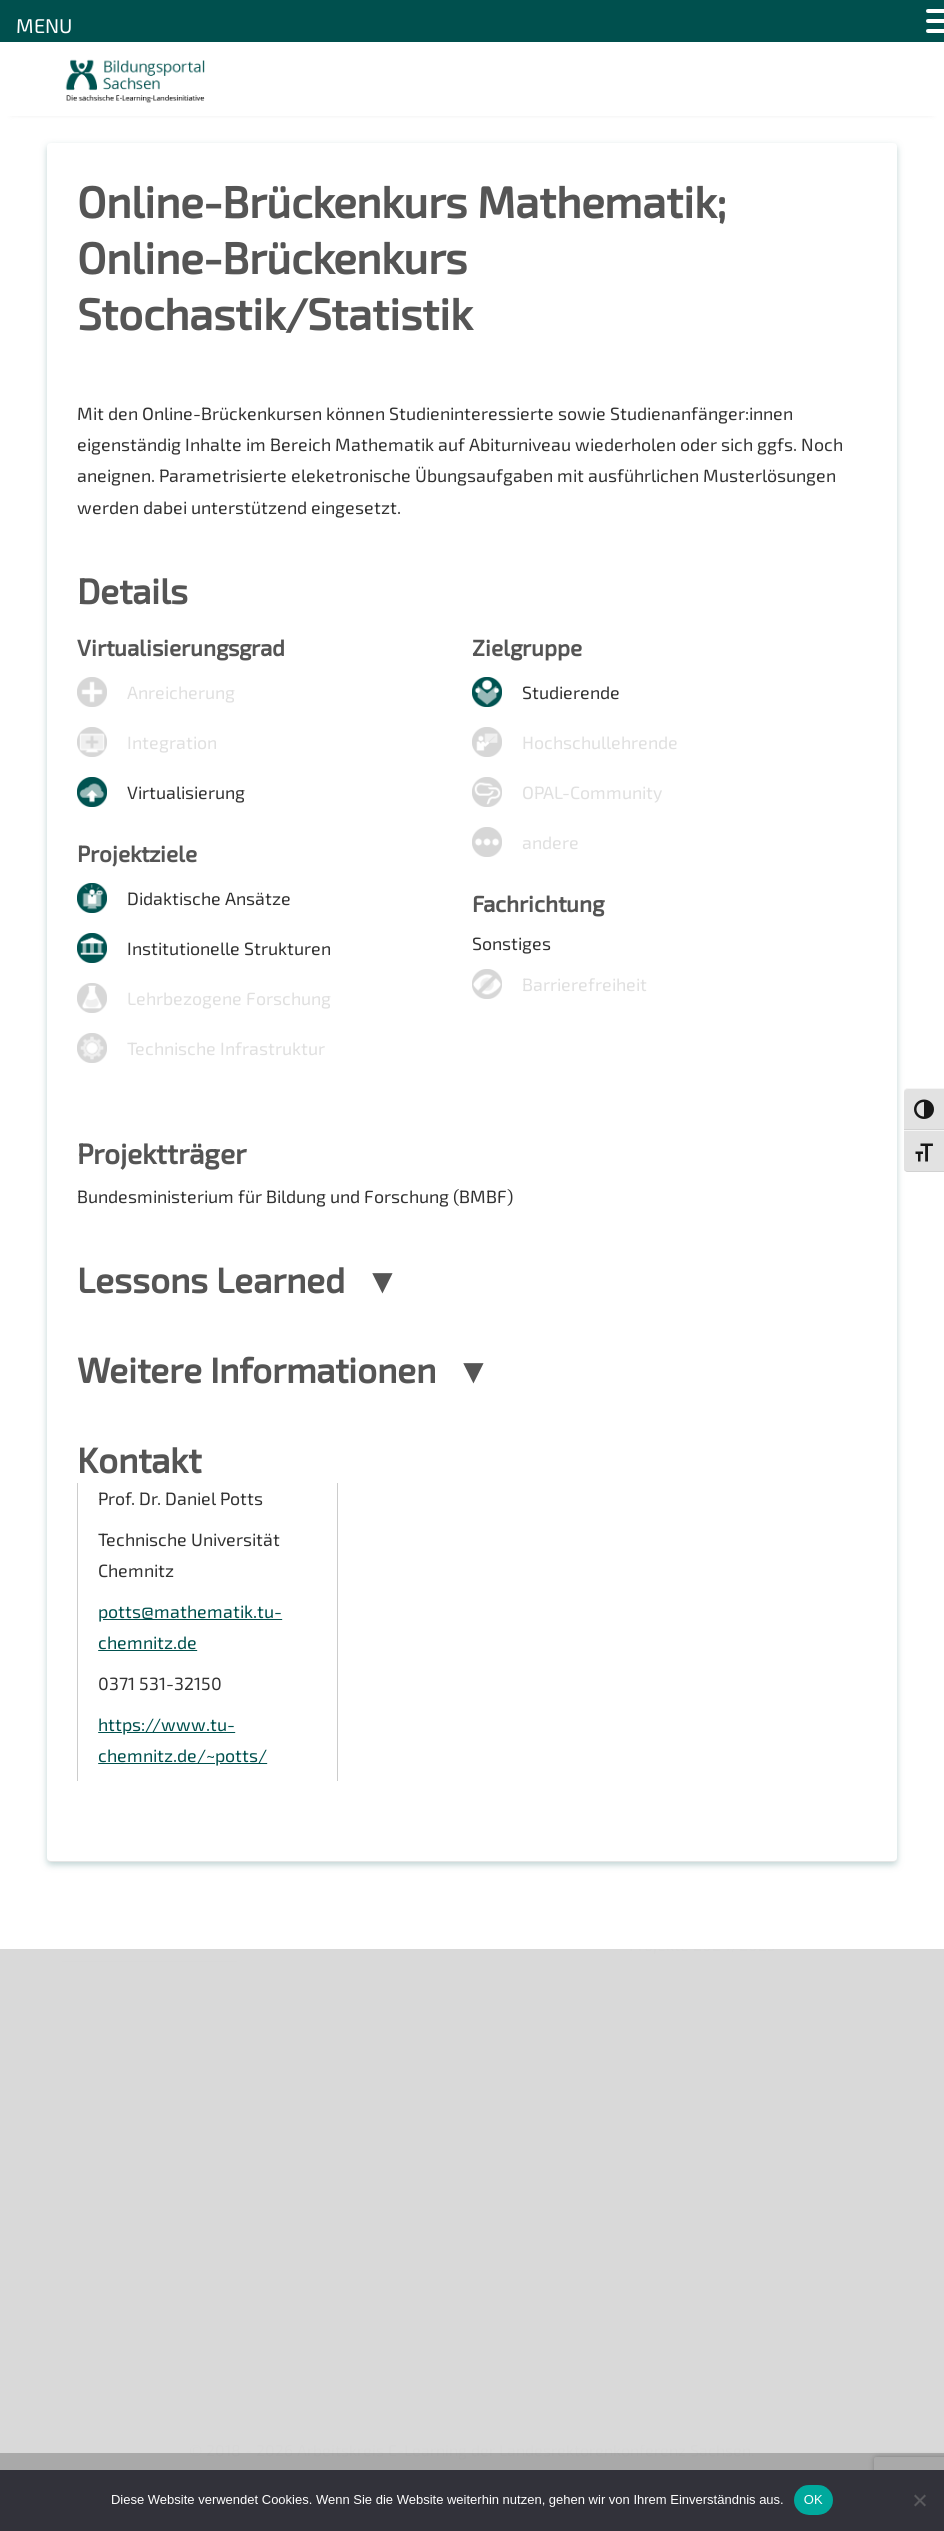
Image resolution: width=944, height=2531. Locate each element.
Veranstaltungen (122, 2062)
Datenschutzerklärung (143, 2164)
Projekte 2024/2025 (703, 2314)
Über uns (94, 1993)
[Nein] (919, 2500)
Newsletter (103, 2027)
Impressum (102, 2130)
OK (813, 2499)
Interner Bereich (120, 2199)
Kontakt (90, 2096)
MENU (44, 25)
